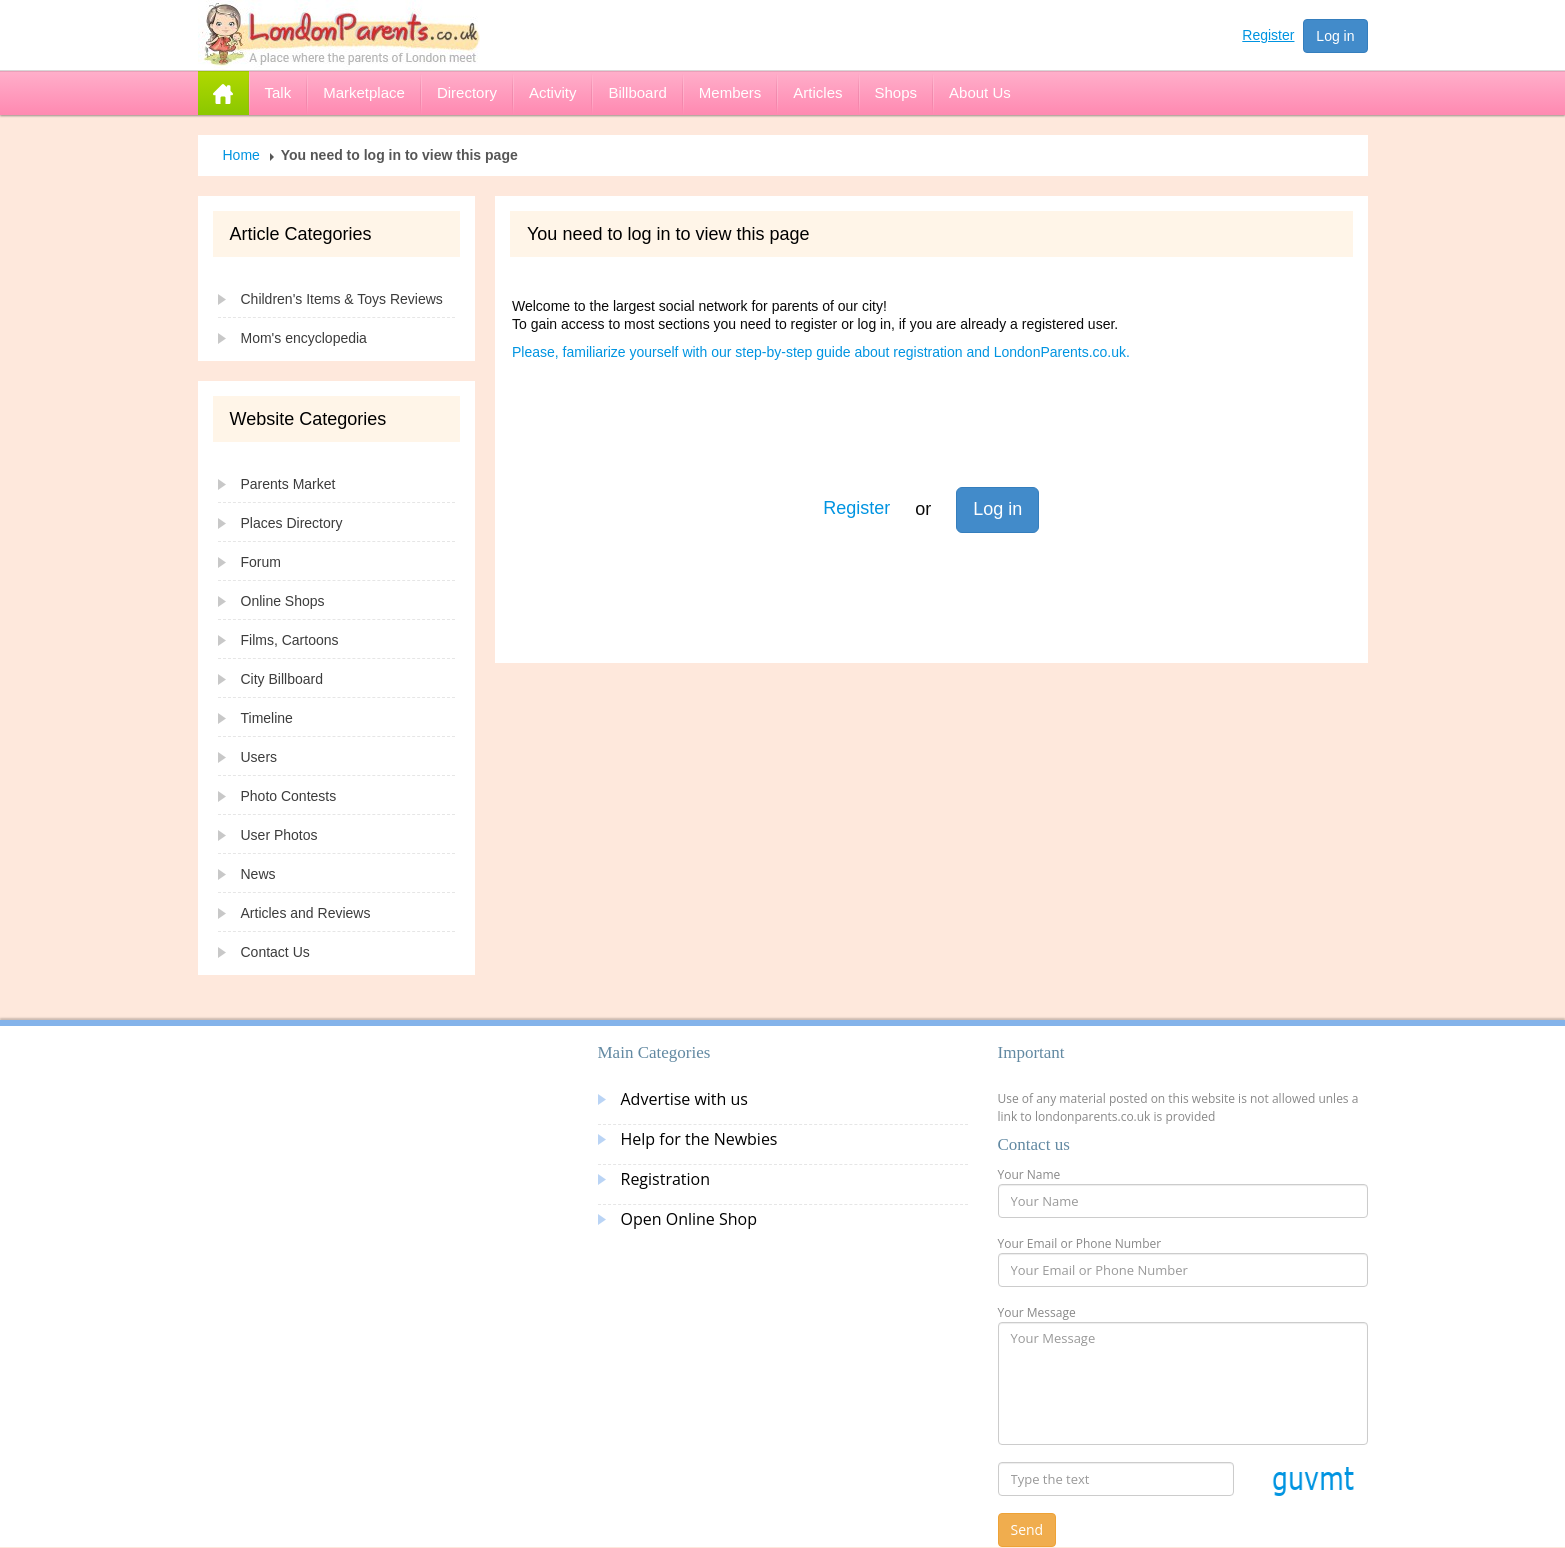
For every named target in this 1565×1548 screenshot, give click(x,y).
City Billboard (282, 679)
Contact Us (275, 952)
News (258, 874)
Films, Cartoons (290, 640)
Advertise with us (684, 1099)
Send (1027, 1529)
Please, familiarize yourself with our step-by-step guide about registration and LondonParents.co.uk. (821, 352)
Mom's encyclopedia (304, 338)
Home (241, 155)
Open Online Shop (689, 1219)
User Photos (279, 835)
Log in (1335, 36)
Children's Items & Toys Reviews (342, 299)
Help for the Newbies (699, 1139)
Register (1268, 35)
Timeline (267, 718)
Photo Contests (289, 796)
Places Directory (292, 523)
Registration (666, 1179)
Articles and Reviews (306, 913)
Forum (261, 562)
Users (259, 757)
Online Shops (283, 601)
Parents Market (288, 484)
